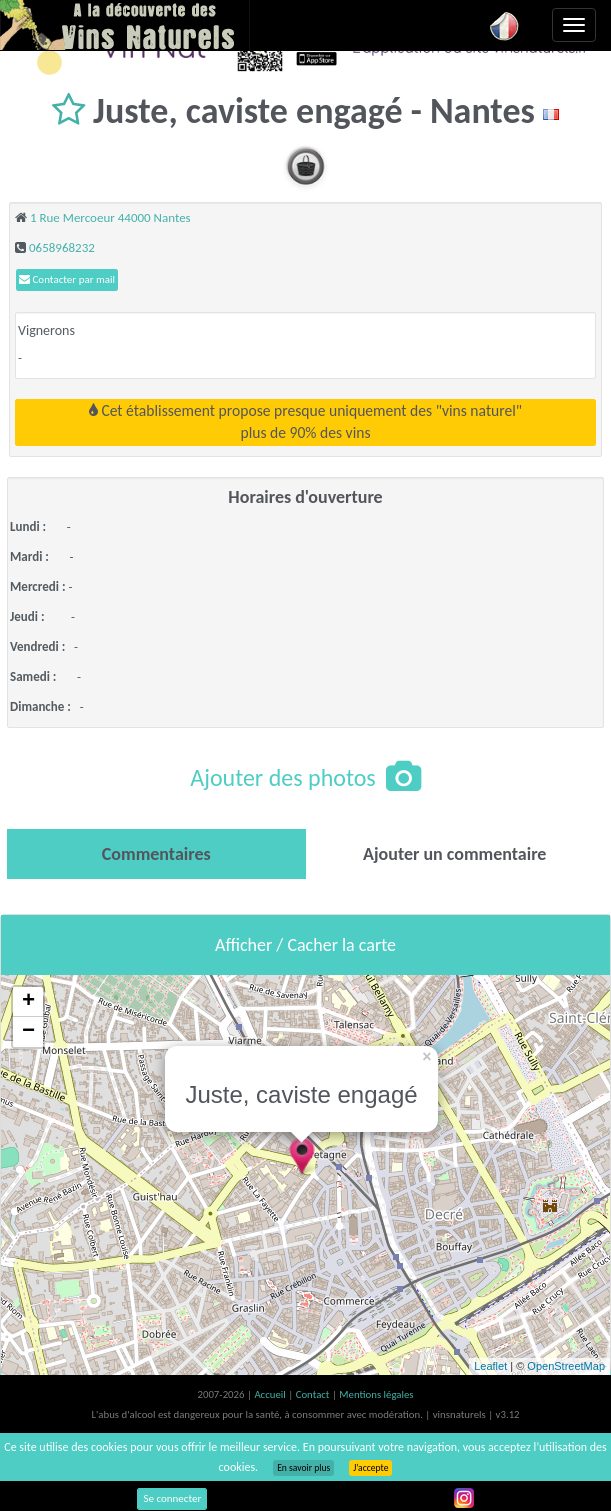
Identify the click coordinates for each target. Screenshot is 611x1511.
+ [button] (28, 1002)
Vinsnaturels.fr (125, 25)
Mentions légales (376, 1394)
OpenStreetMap (566, 1366)
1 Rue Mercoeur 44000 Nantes (110, 217)
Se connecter (172, 1498)
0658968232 (62, 247)
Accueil (271, 1394)
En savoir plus (303, 1468)
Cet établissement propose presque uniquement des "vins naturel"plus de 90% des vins (305, 421)
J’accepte (370, 1468)
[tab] (156, 854)
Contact (314, 1394)
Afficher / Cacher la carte (305, 945)
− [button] (28, 1032)
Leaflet (490, 1366)
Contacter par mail (67, 279)
